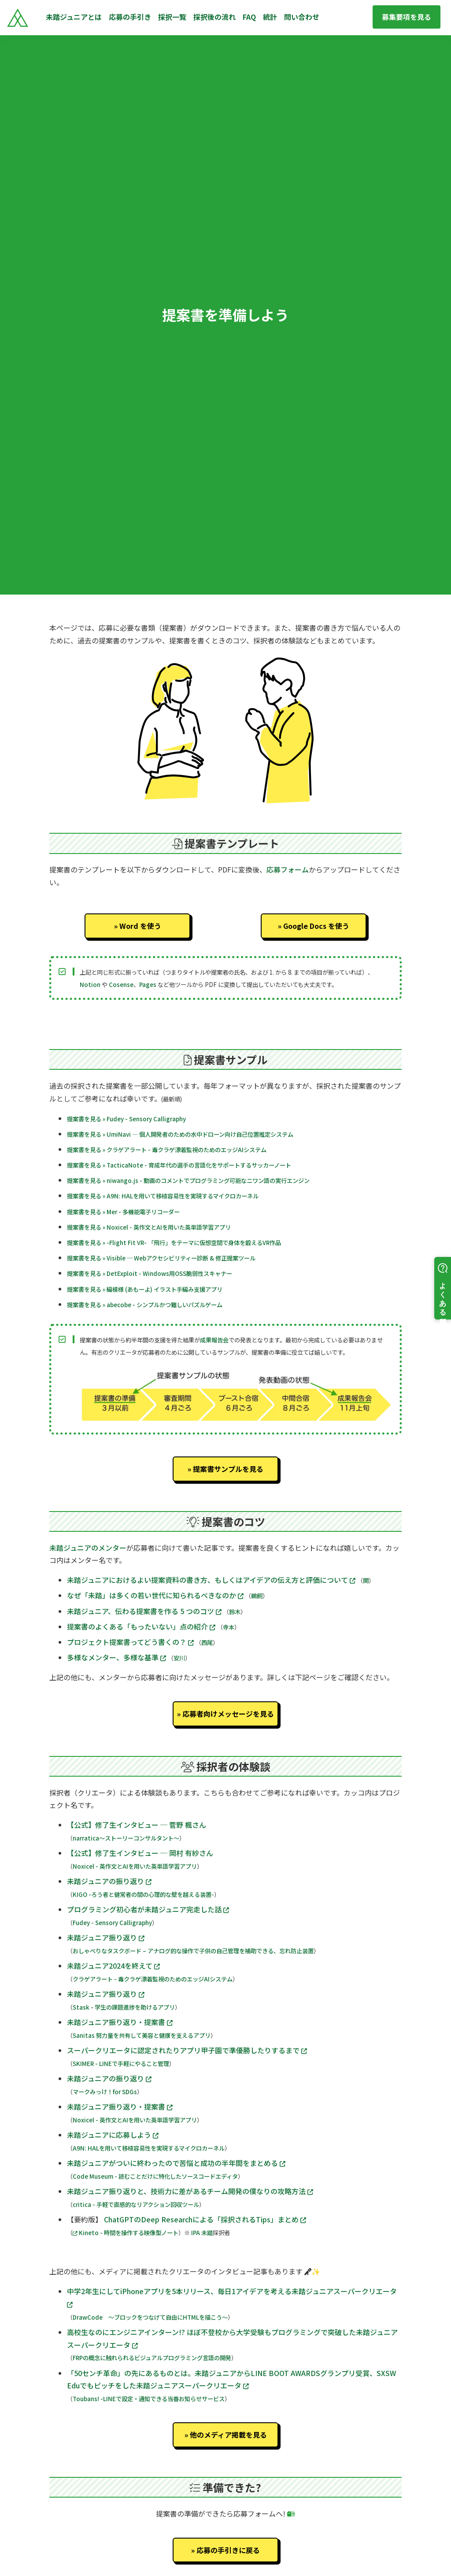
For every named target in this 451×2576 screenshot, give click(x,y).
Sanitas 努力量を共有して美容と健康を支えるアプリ (142, 2035)
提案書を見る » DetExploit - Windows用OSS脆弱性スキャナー (149, 1273)
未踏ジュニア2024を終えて (113, 1965)
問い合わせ (301, 16)
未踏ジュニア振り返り (105, 1937)
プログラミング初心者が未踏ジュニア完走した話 (148, 1909)
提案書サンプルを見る (228, 1469)
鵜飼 (256, 1596)
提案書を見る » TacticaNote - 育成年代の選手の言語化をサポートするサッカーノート (179, 1165)
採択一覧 (172, 16)
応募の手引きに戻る (228, 2550)
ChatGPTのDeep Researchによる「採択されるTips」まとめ (205, 2219)
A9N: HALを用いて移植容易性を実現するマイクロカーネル (149, 2148)
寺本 (228, 1627)
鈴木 (234, 1612)
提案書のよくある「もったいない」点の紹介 (142, 1626)
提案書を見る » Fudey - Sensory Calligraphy (126, 1119)
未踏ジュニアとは (74, 16)
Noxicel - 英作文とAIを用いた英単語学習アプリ (135, 1866)
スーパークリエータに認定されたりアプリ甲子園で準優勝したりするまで (187, 2050)
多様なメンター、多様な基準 (117, 1657)
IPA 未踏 (202, 2233)
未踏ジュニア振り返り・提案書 (120, 2022)
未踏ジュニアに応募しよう (113, 2134)
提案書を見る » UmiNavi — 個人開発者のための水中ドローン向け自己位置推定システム (180, 1134)
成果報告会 (214, 1340)
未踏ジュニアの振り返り (109, 1881)
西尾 (207, 1642)
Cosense (121, 984)
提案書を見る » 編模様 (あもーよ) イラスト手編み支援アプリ (144, 1289)
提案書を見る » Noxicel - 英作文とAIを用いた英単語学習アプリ (149, 1227)
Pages (147, 984)
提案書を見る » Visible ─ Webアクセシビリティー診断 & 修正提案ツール (161, 1258)
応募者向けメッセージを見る (228, 1713)
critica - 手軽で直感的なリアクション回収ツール (136, 2204)
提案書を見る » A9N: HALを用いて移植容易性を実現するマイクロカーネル (163, 1196)
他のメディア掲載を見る (228, 2434)
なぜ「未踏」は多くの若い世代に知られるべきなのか (156, 1595)
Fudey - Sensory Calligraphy (112, 1922)
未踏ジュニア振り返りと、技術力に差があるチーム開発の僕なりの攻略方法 (190, 2191)
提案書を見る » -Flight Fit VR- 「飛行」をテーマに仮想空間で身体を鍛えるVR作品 (174, 1242)
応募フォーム (287, 869)
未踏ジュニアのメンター (87, 1547)
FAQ (249, 16)
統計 (270, 16)
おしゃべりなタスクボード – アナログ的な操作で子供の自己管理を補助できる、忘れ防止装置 (193, 1951)
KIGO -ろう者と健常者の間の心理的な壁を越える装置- (143, 1894)
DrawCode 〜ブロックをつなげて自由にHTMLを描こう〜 (150, 2317)
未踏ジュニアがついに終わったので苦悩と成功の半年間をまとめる (176, 2163)
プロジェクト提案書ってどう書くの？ (131, 1642)
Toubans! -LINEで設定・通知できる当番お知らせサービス (149, 2399)
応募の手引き (130, 16)
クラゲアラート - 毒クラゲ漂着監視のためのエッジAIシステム (153, 1979)
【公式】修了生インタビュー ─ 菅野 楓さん (136, 1824)
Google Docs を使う (316, 925)
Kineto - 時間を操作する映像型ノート (125, 2233)
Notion (90, 984)
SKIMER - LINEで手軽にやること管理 (121, 2063)
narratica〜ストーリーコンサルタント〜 (126, 1838)
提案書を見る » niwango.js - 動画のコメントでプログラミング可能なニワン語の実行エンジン (188, 1180)
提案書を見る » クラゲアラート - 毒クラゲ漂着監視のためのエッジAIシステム (166, 1150)
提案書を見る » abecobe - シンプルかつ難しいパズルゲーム (144, 1305)
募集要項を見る (406, 16)
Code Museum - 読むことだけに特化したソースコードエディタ (155, 2176)
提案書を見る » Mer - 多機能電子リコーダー (123, 1212)
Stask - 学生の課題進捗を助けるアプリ (124, 2007)
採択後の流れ (214, 16)
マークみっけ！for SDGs (105, 2092)
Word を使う (140, 925)
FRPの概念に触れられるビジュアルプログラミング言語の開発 (152, 2358)
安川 (179, 1658)
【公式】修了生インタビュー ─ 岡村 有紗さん (140, 1853)
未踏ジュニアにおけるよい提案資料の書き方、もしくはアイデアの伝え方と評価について (212, 1579)
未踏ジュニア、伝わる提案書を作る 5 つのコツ (145, 1611)
